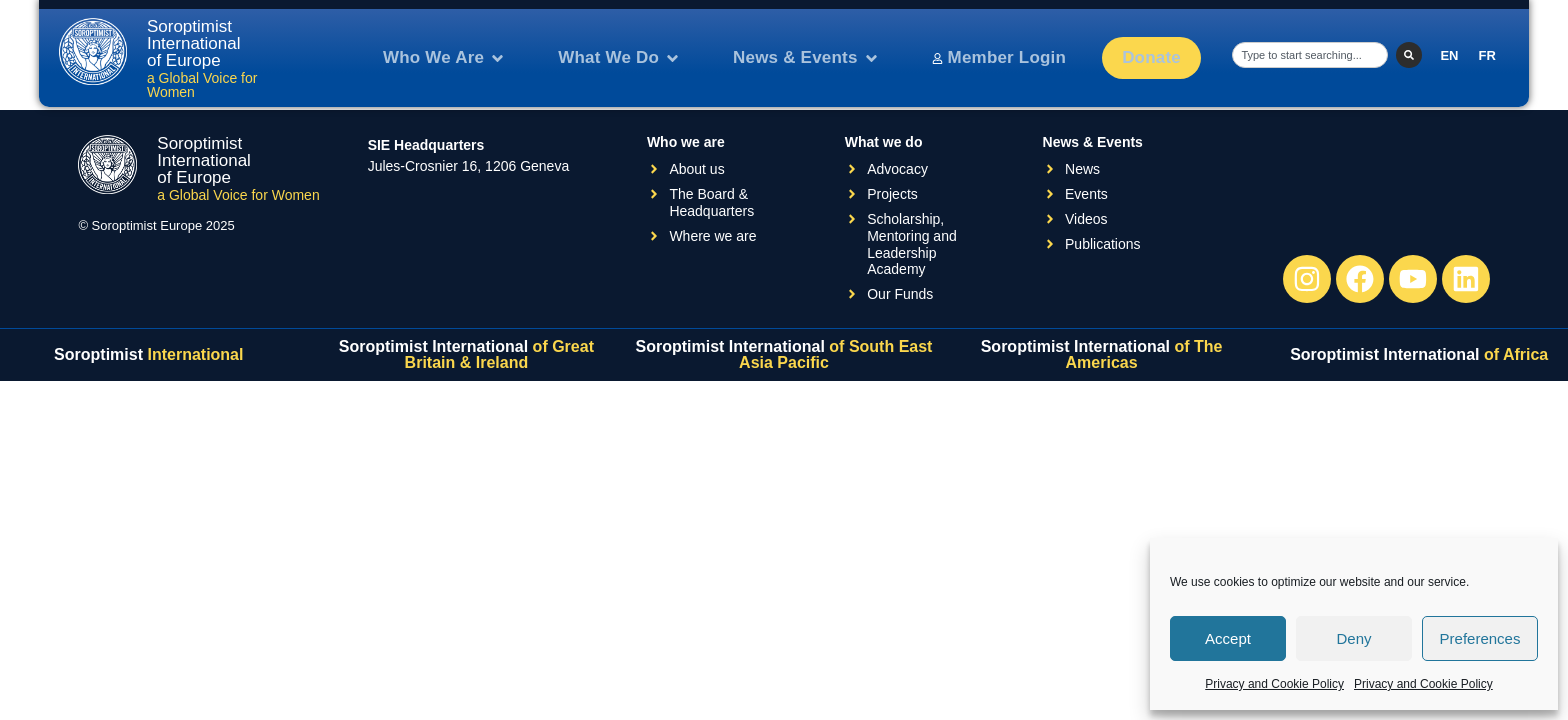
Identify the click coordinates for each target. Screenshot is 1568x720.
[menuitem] (1449, 55)
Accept (1228, 638)
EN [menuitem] (1449, 55)
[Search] (1409, 55)
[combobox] (1310, 55)
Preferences (1480, 638)
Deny (1353, 638)
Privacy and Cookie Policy (1274, 684)
